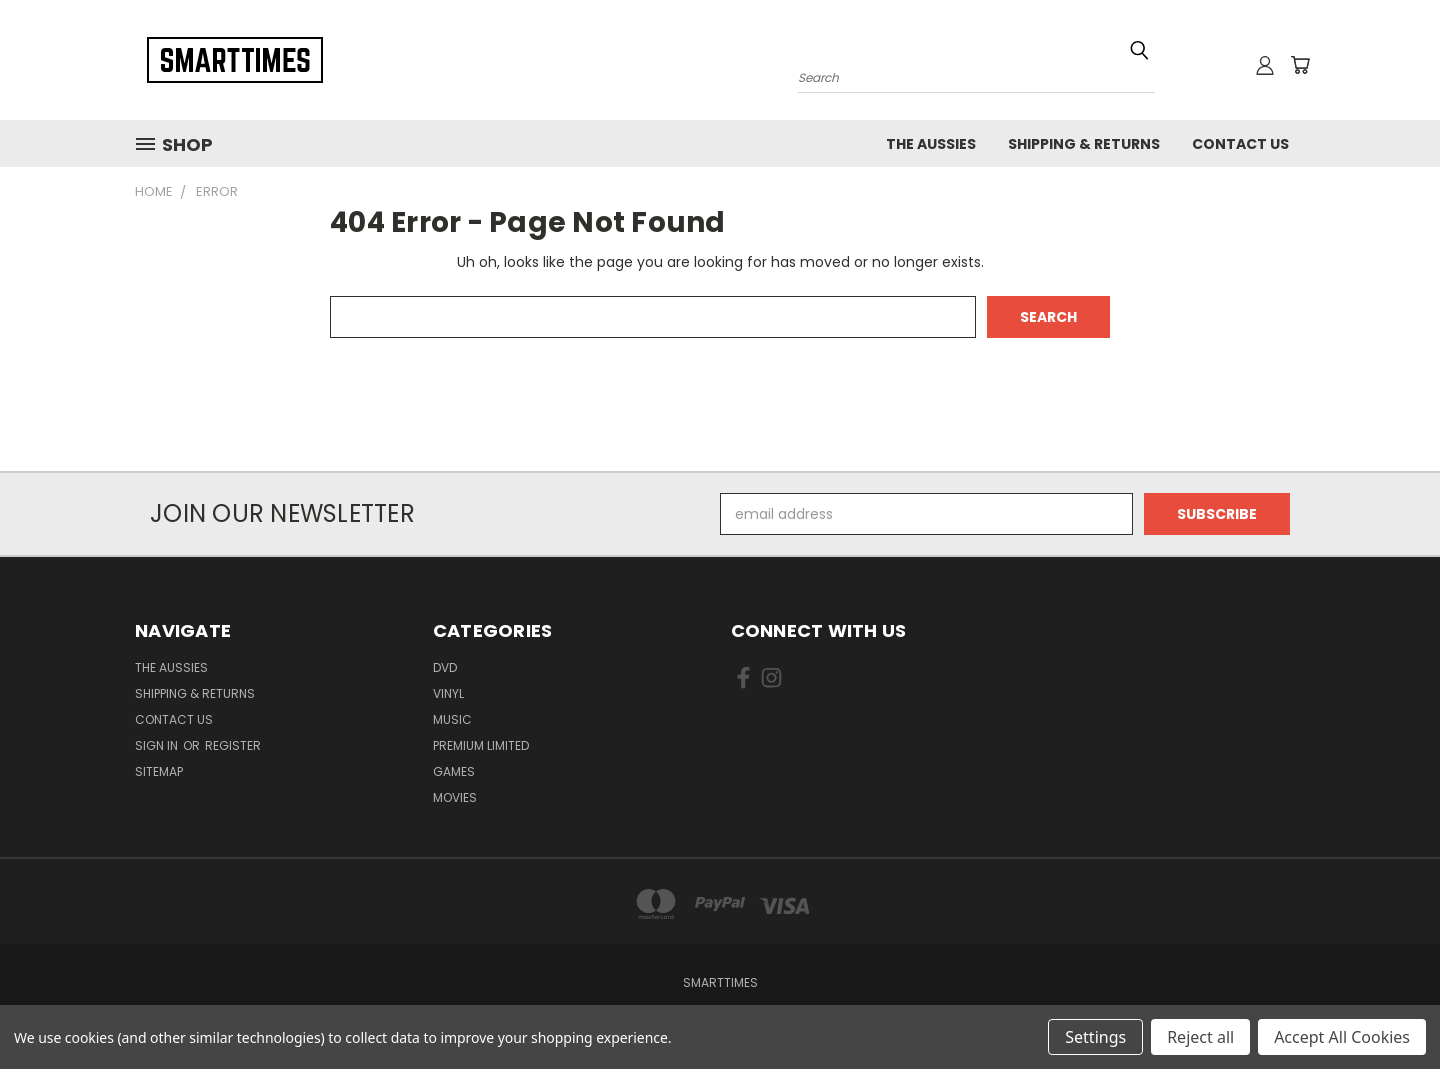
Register (233, 745)
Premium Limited (481, 745)
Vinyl (448, 693)
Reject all (1200, 1037)
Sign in (158, 745)
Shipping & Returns (1084, 144)
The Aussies (931, 144)
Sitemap (159, 771)
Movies (455, 797)
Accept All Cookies (1342, 1037)
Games (454, 771)
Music (452, 719)
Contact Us (1240, 144)
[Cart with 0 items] (1300, 65)
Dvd (445, 667)
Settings (1095, 1037)
